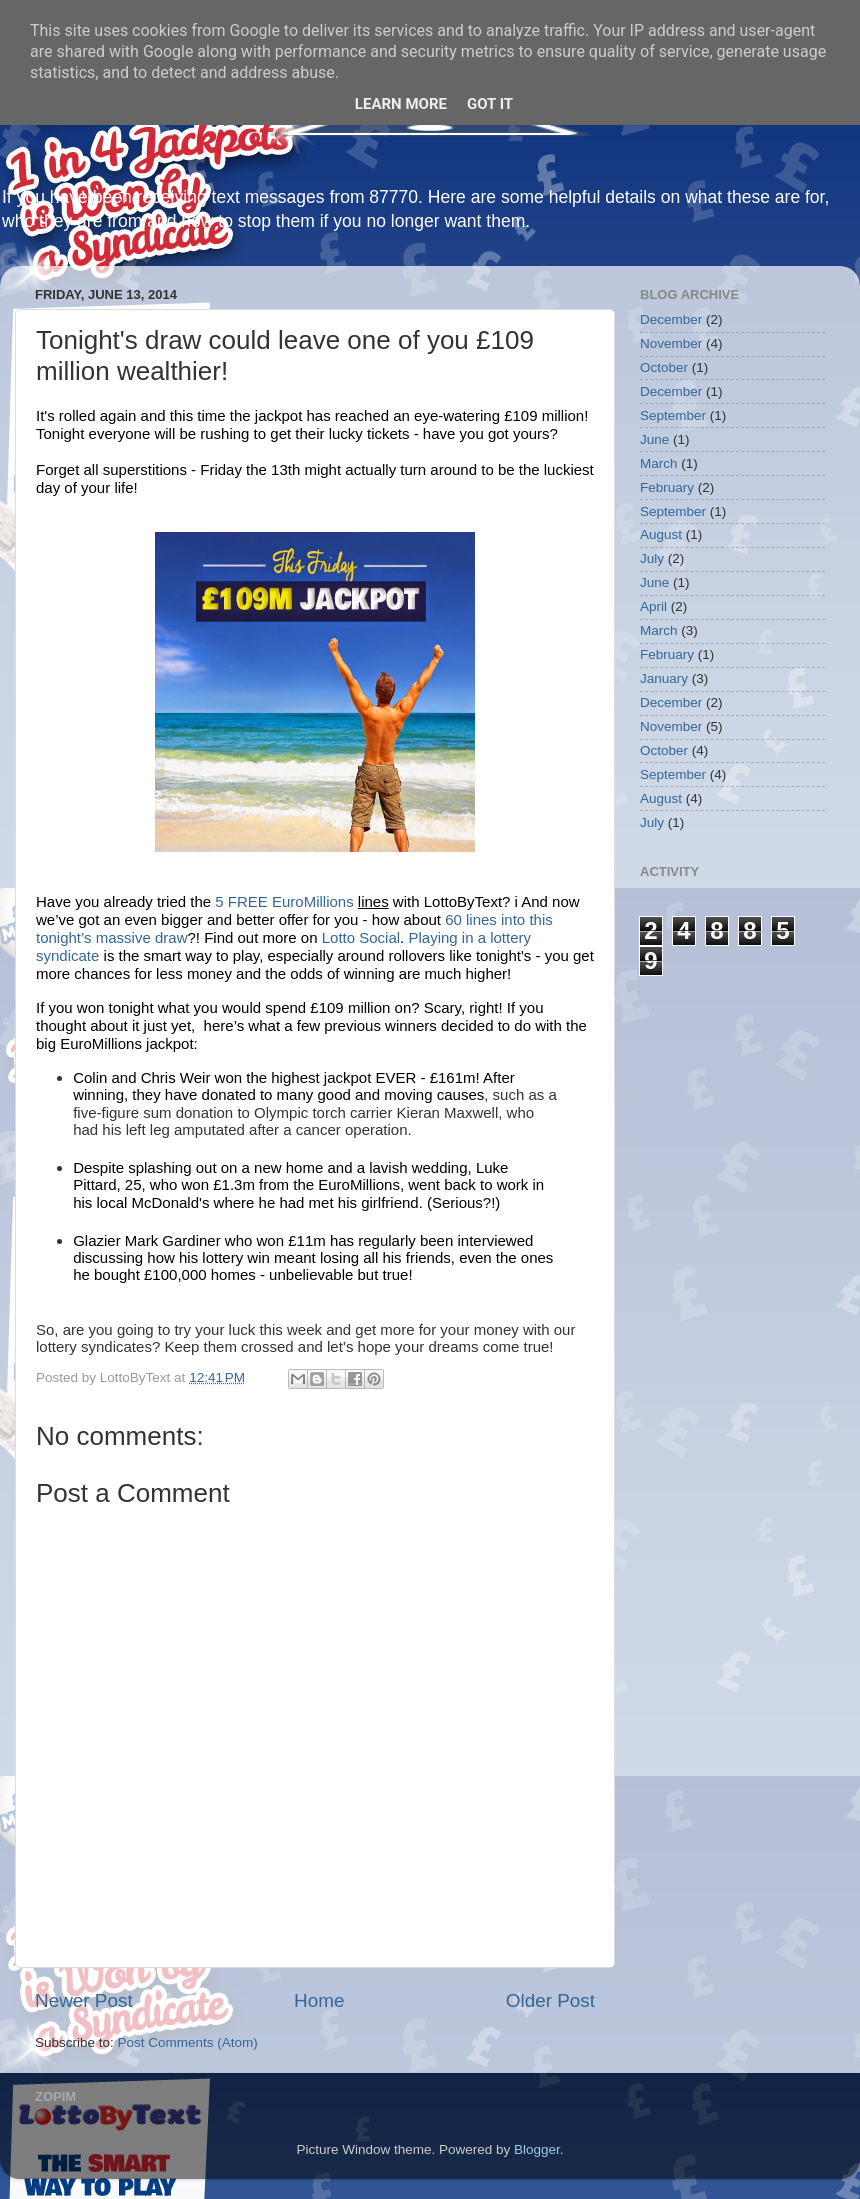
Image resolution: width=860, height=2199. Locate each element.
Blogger (537, 2149)
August (661, 534)
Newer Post (84, 2000)
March (659, 463)
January (664, 678)
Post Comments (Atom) (188, 2042)
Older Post (550, 2000)
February (667, 487)
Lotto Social (361, 937)
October (664, 367)
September (673, 415)
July (652, 558)
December (671, 319)
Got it (490, 104)
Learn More (401, 104)
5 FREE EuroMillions (286, 901)
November (671, 343)
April (653, 606)
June (654, 439)
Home (319, 2000)
